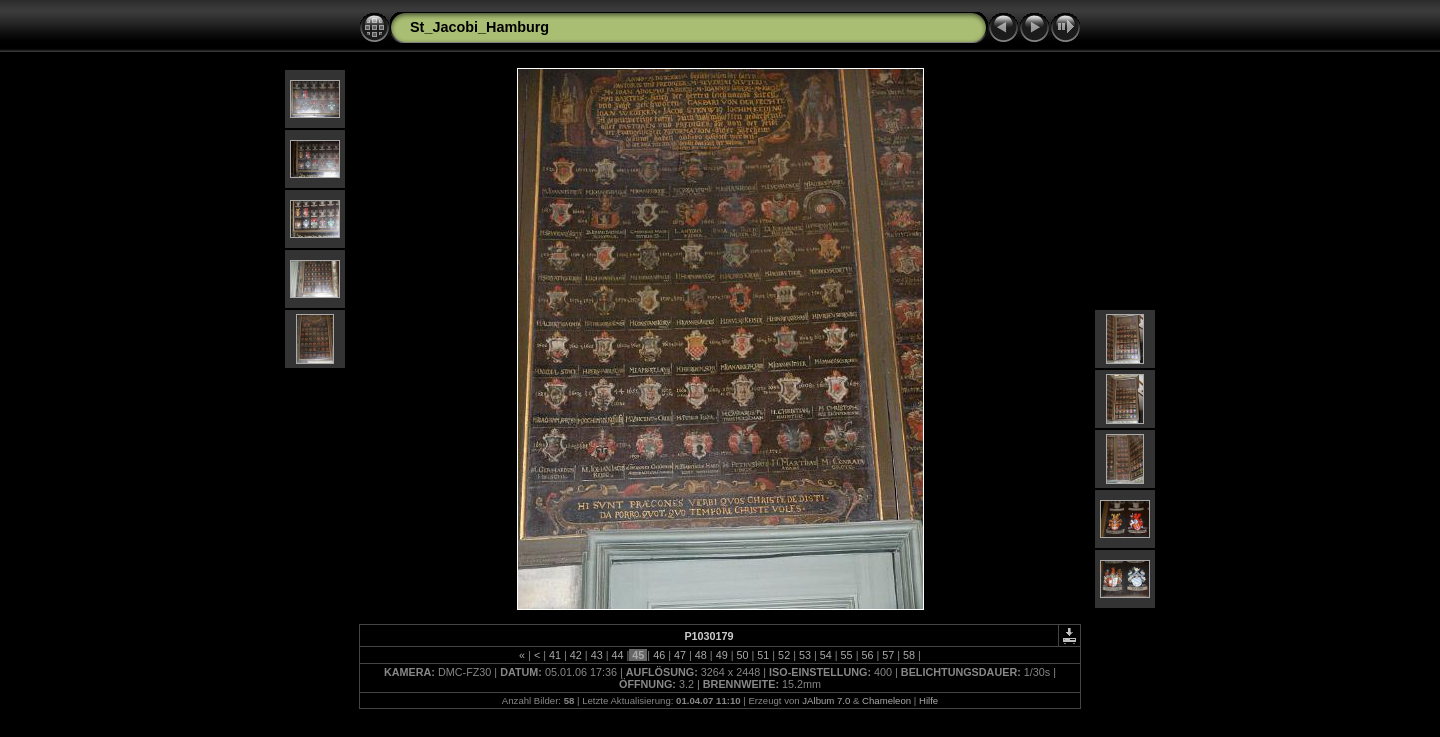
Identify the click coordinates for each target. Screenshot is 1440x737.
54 (826, 655)
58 (909, 655)
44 (618, 655)
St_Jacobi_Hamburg (479, 27)
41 (555, 655)
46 (659, 655)
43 (597, 655)
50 (742, 655)
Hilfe (928, 700)
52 (784, 655)
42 (576, 655)
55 (847, 655)
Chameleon (886, 700)
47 (680, 655)
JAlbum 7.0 (826, 700)
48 (701, 655)
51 (763, 655)
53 (805, 655)
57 (888, 655)
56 (867, 655)
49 (722, 655)
